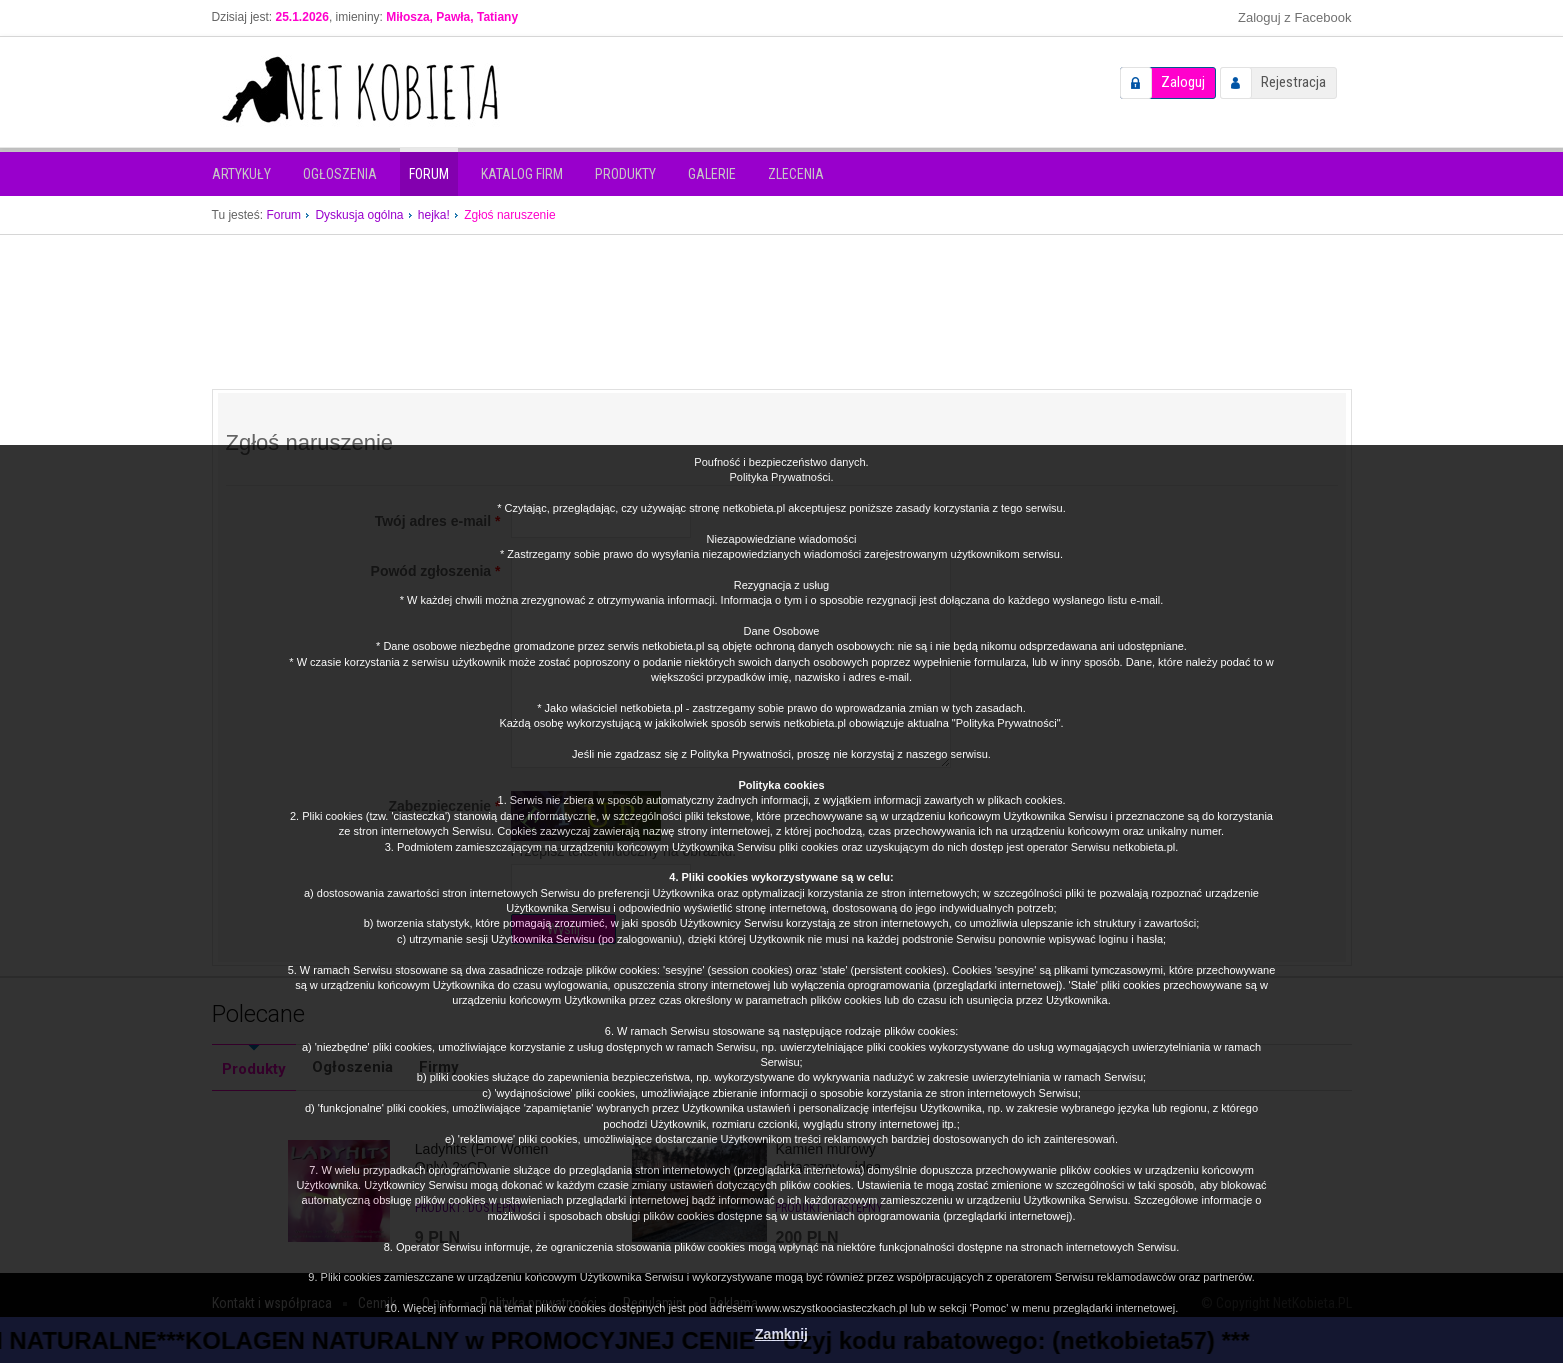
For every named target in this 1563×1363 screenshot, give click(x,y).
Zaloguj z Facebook (1294, 17)
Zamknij (781, 1334)
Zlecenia (796, 174)
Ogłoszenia (340, 174)
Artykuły (241, 174)
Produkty (625, 174)
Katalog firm (522, 174)
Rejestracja (1293, 82)
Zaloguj (1183, 82)
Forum (429, 174)
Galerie (712, 174)
